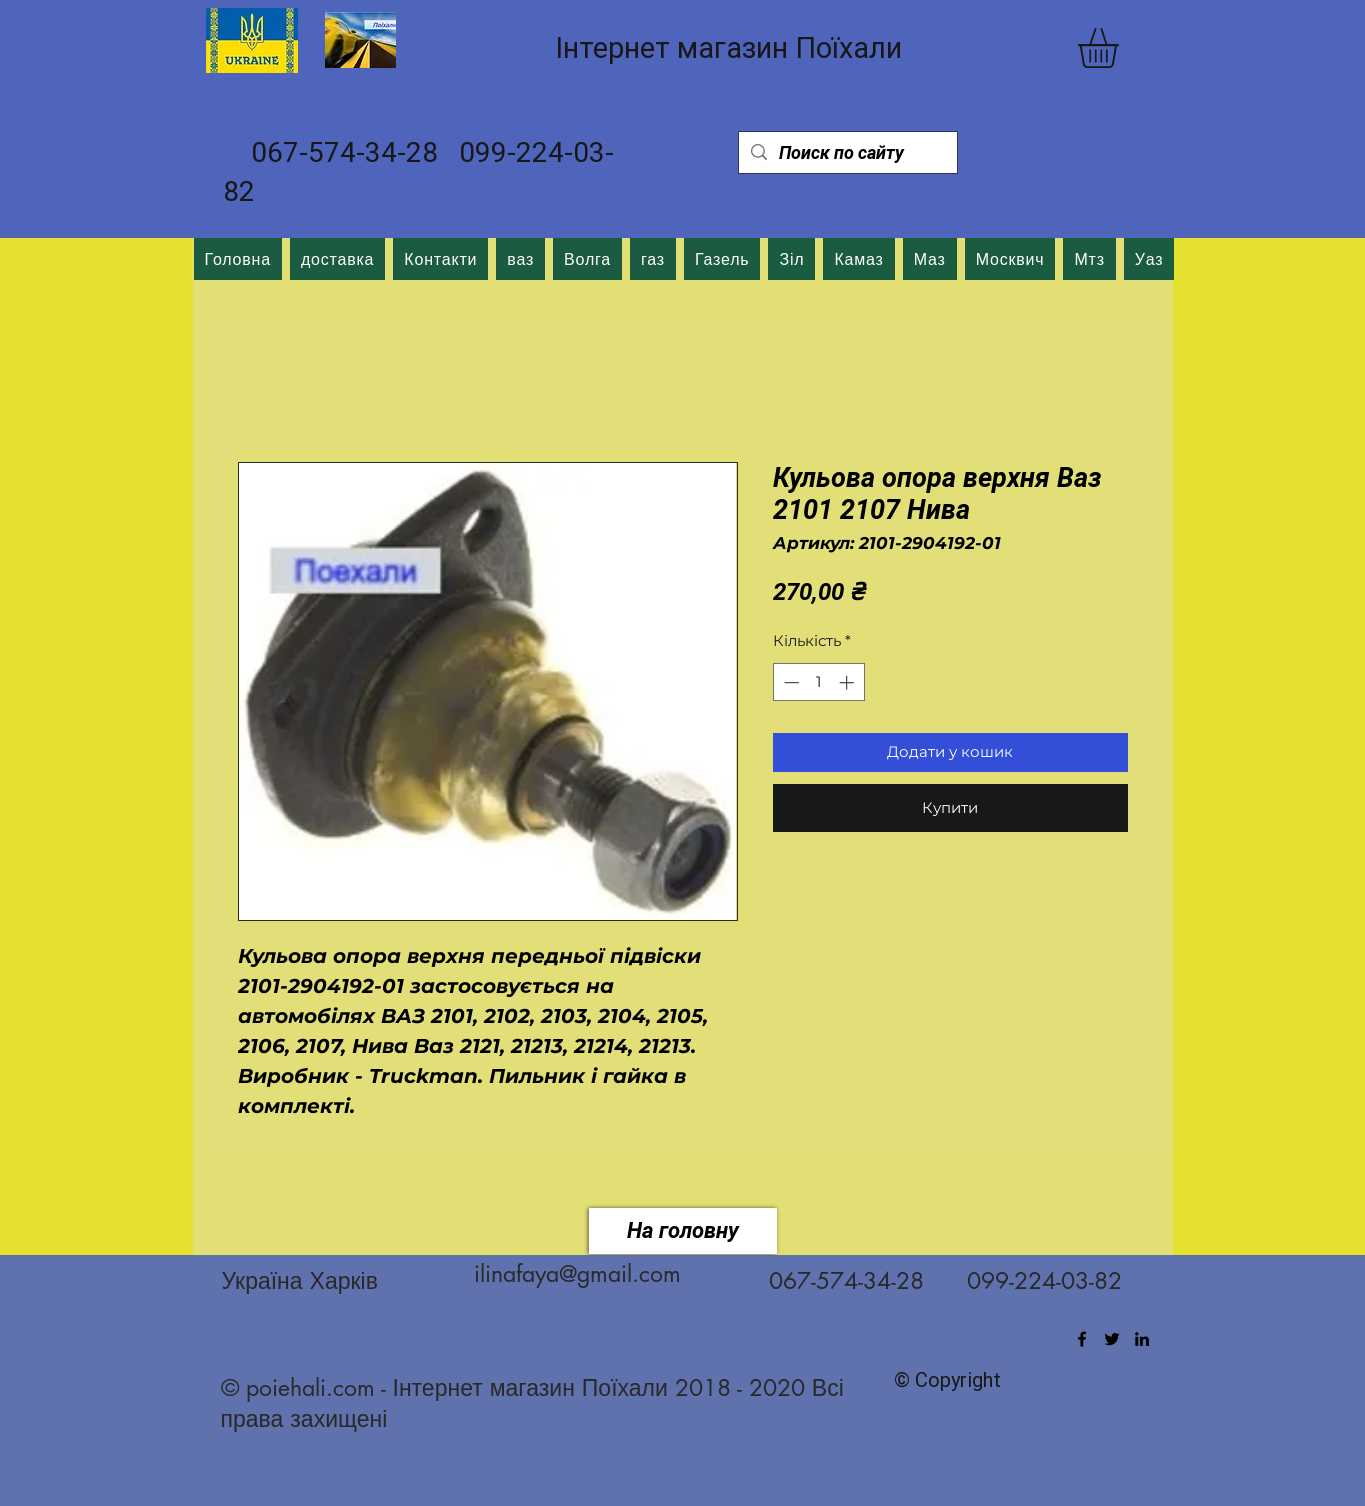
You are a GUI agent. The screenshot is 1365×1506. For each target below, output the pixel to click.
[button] (1121, 48)
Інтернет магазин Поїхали (728, 48)
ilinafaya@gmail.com (577, 1274)
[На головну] (683, 1231)
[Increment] (848, 682)
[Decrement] (789, 682)
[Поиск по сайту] (847, 152)
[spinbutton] (818, 682)
